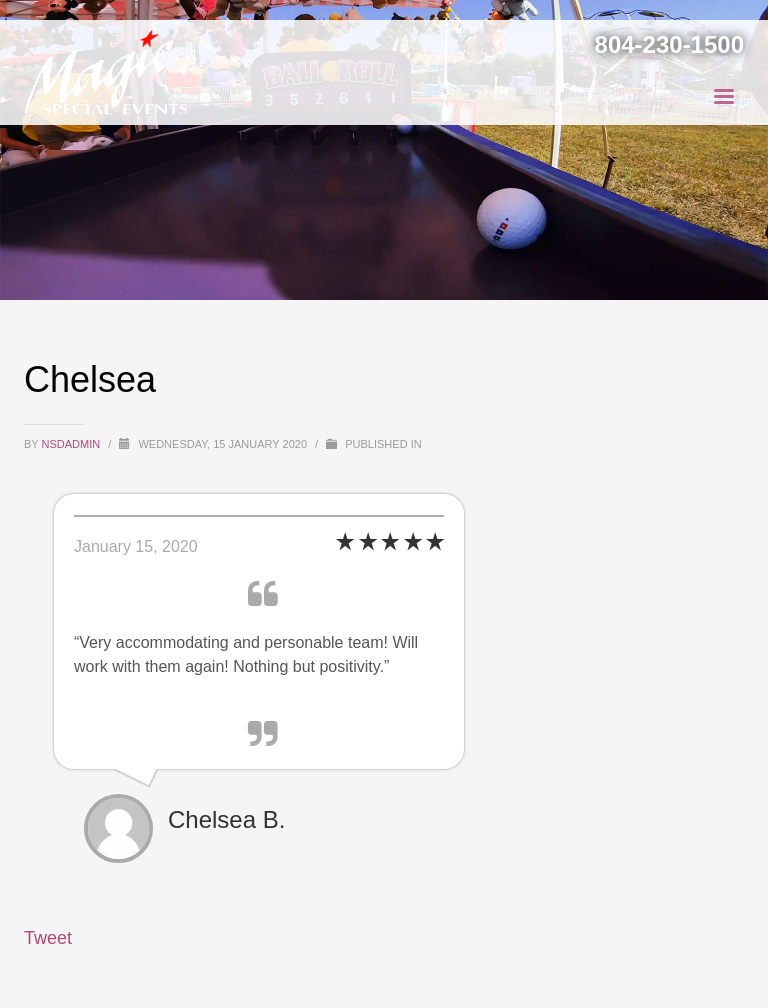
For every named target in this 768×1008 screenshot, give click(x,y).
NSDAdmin (73, 444)
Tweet (48, 938)
